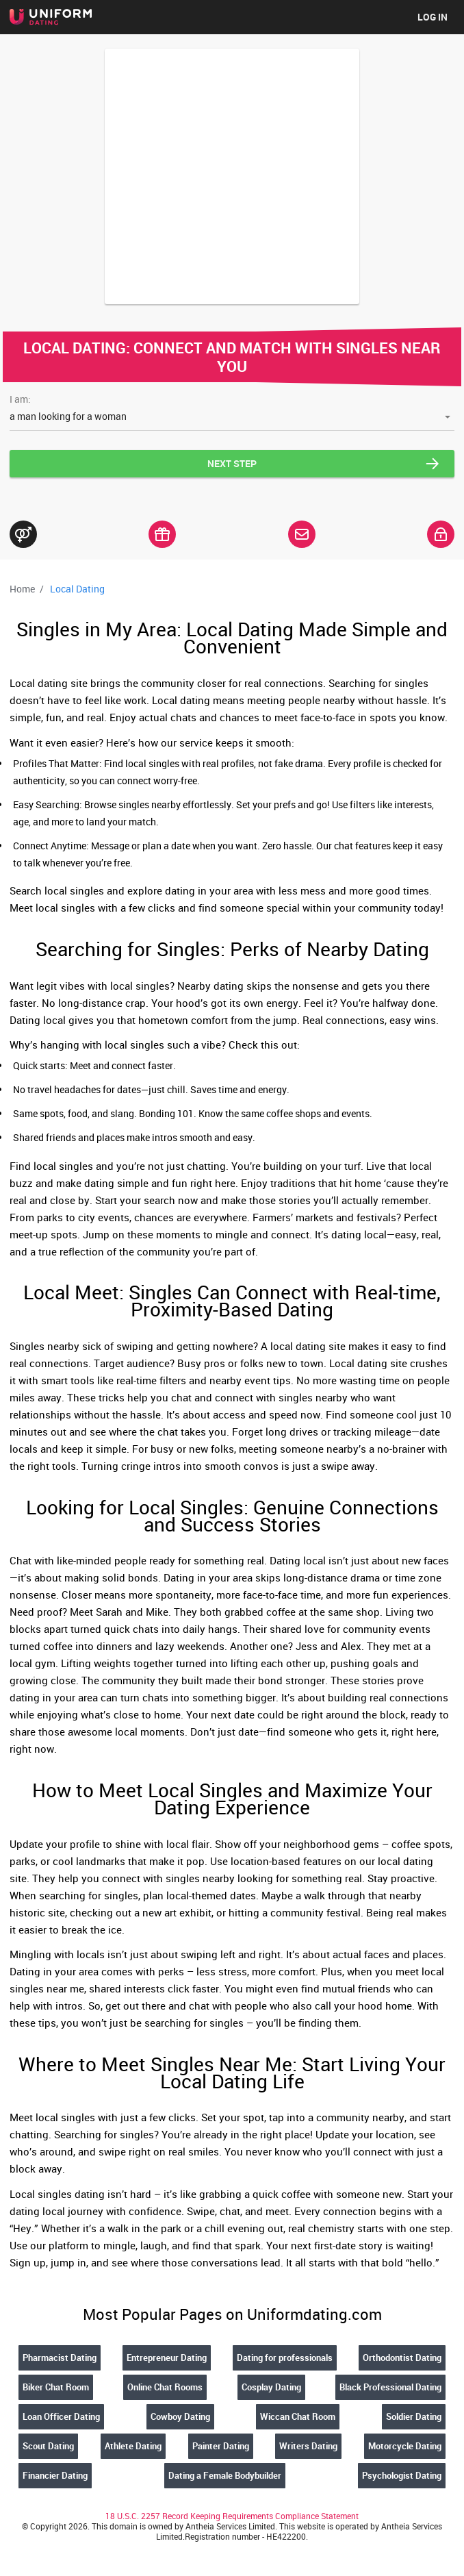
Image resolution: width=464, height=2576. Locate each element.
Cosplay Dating (271, 2387)
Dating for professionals (285, 2357)
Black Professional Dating (390, 2387)
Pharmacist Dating (59, 2357)
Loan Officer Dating (61, 2416)
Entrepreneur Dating (167, 2357)
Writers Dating (308, 2446)
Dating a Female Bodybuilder (224, 2475)
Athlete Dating (133, 2446)
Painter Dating (220, 2446)
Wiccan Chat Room (297, 2416)
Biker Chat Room (56, 2387)
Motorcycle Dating (404, 2446)
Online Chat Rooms (165, 2387)
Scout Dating (48, 2446)
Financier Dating (55, 2475)
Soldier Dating (413, 2416)
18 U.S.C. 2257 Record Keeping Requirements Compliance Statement (232, 2515)
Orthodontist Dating (402, 2357)
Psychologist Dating (401, 2475)
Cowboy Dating (180, 2416)
